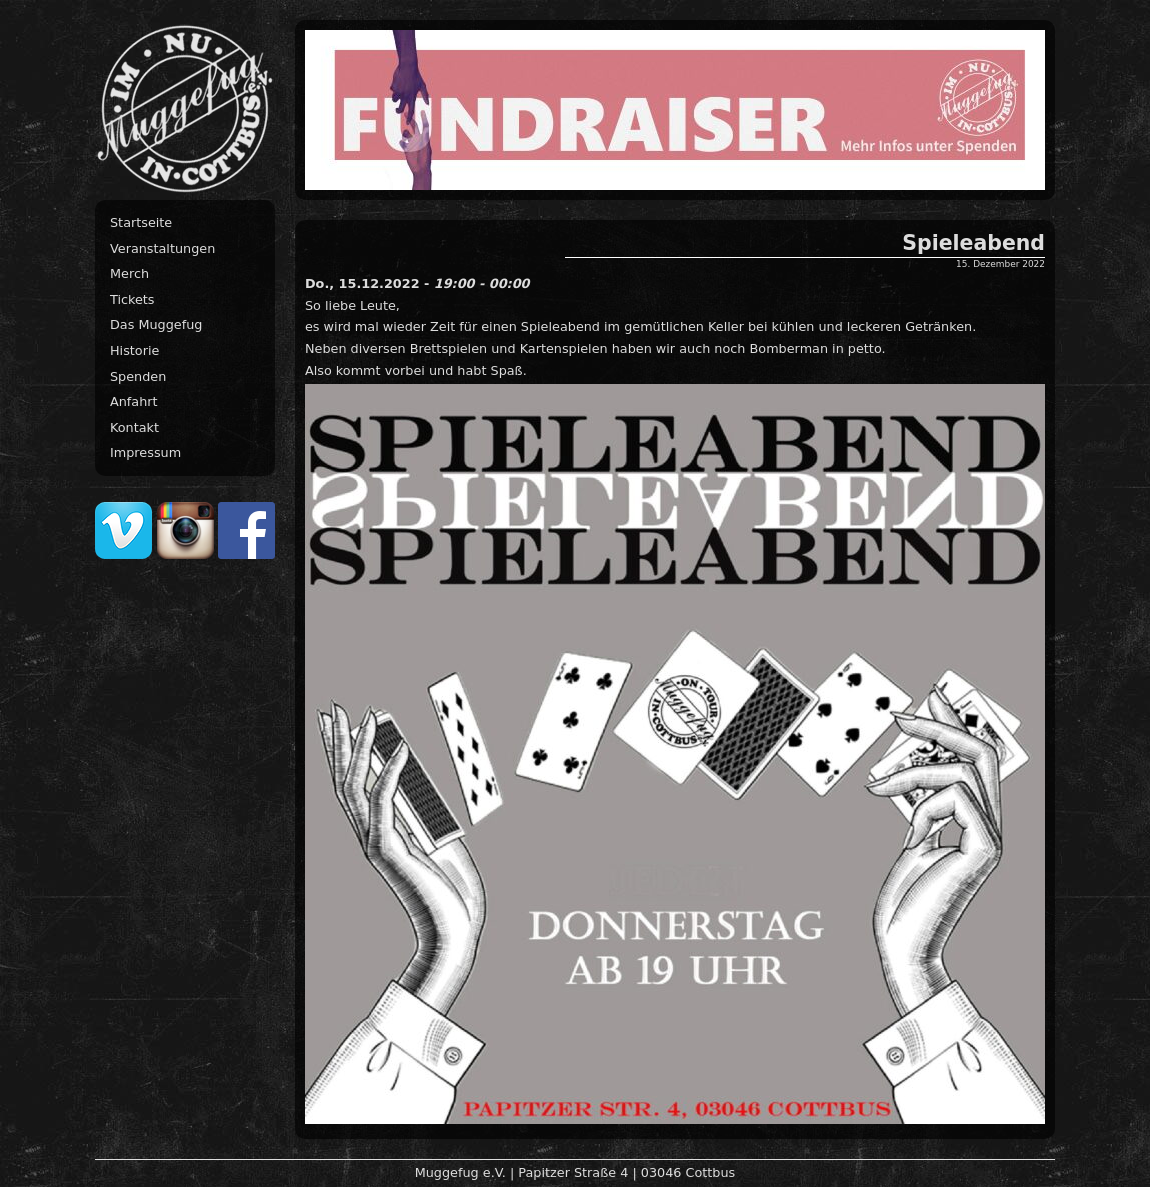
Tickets (132, 299)
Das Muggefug (156, 324)
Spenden (138, 376)
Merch (129, 273)
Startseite (141, 222)
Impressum (145, 452)
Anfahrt (134, 401)
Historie (134, 350)
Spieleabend (973, 243)
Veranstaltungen (162, 248)
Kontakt (134, 427)
